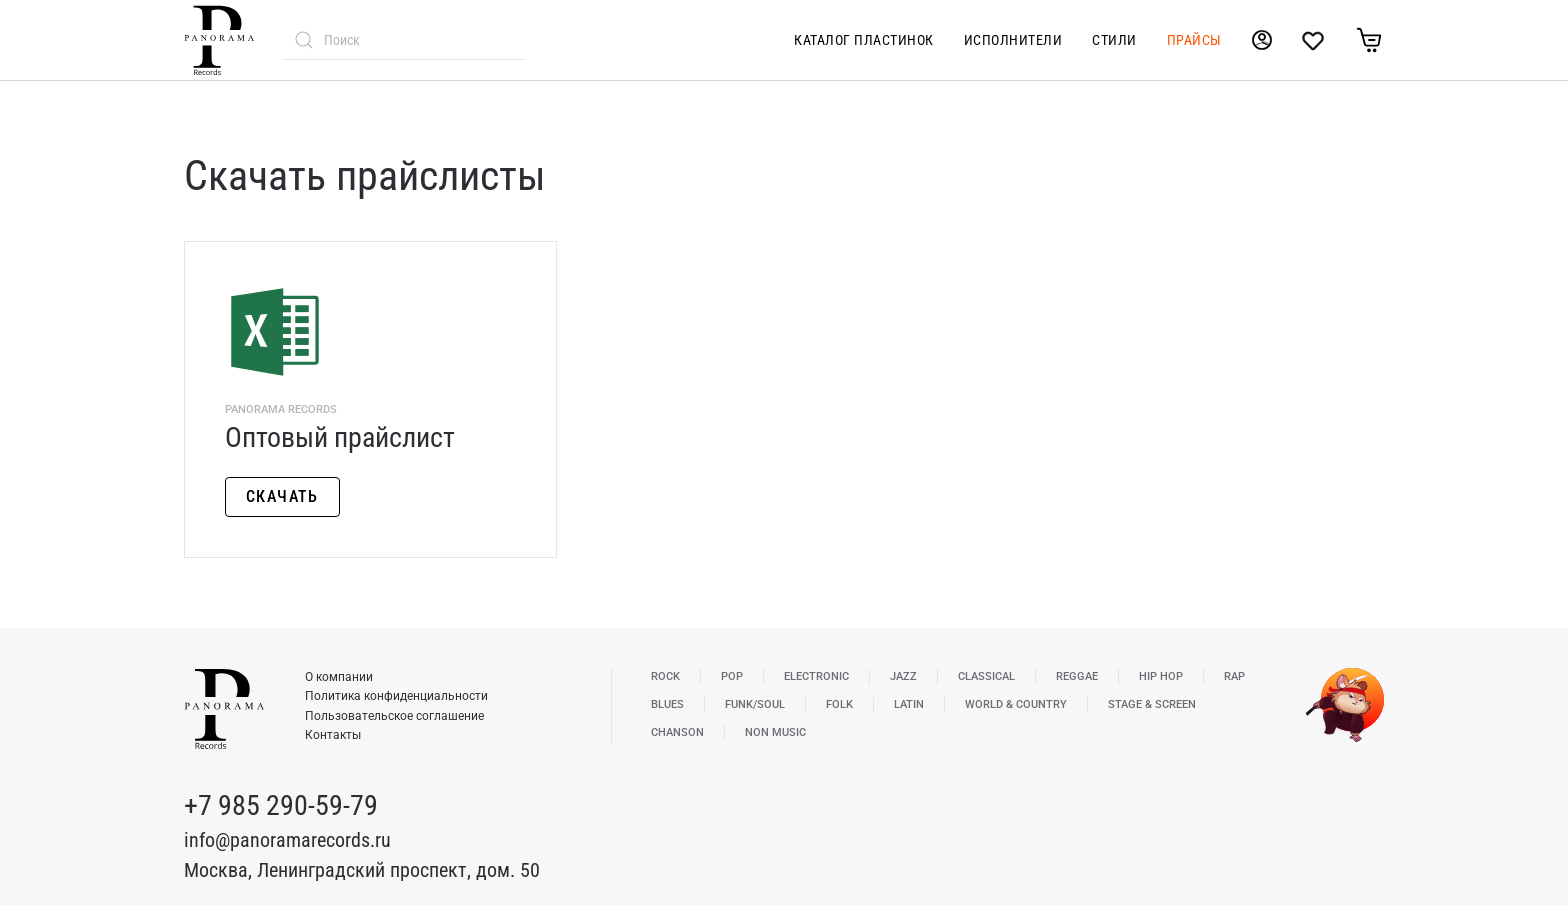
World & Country (1016, 704)
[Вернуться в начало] (219, 40)
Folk (839, 704)
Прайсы (1194, 40)
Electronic (816, 676)
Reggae (1077, 676)
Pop (732, 676)
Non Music (775, 732)
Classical (986, 676)
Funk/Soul (755, 704)
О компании (339, 677)
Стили (1114, 40)
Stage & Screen (1152, 704)
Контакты (333, 735)
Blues (667, 704)
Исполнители (1013, 40)
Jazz (903, 676)
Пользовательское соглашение (394, 716)
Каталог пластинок (864, 40)
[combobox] (404, 40)
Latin (909, 704)
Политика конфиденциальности (396, 696)
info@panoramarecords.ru (287, 840)
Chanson (677, 732)
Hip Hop (1161, 676)
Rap (1234, 676)
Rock (665, 676)
